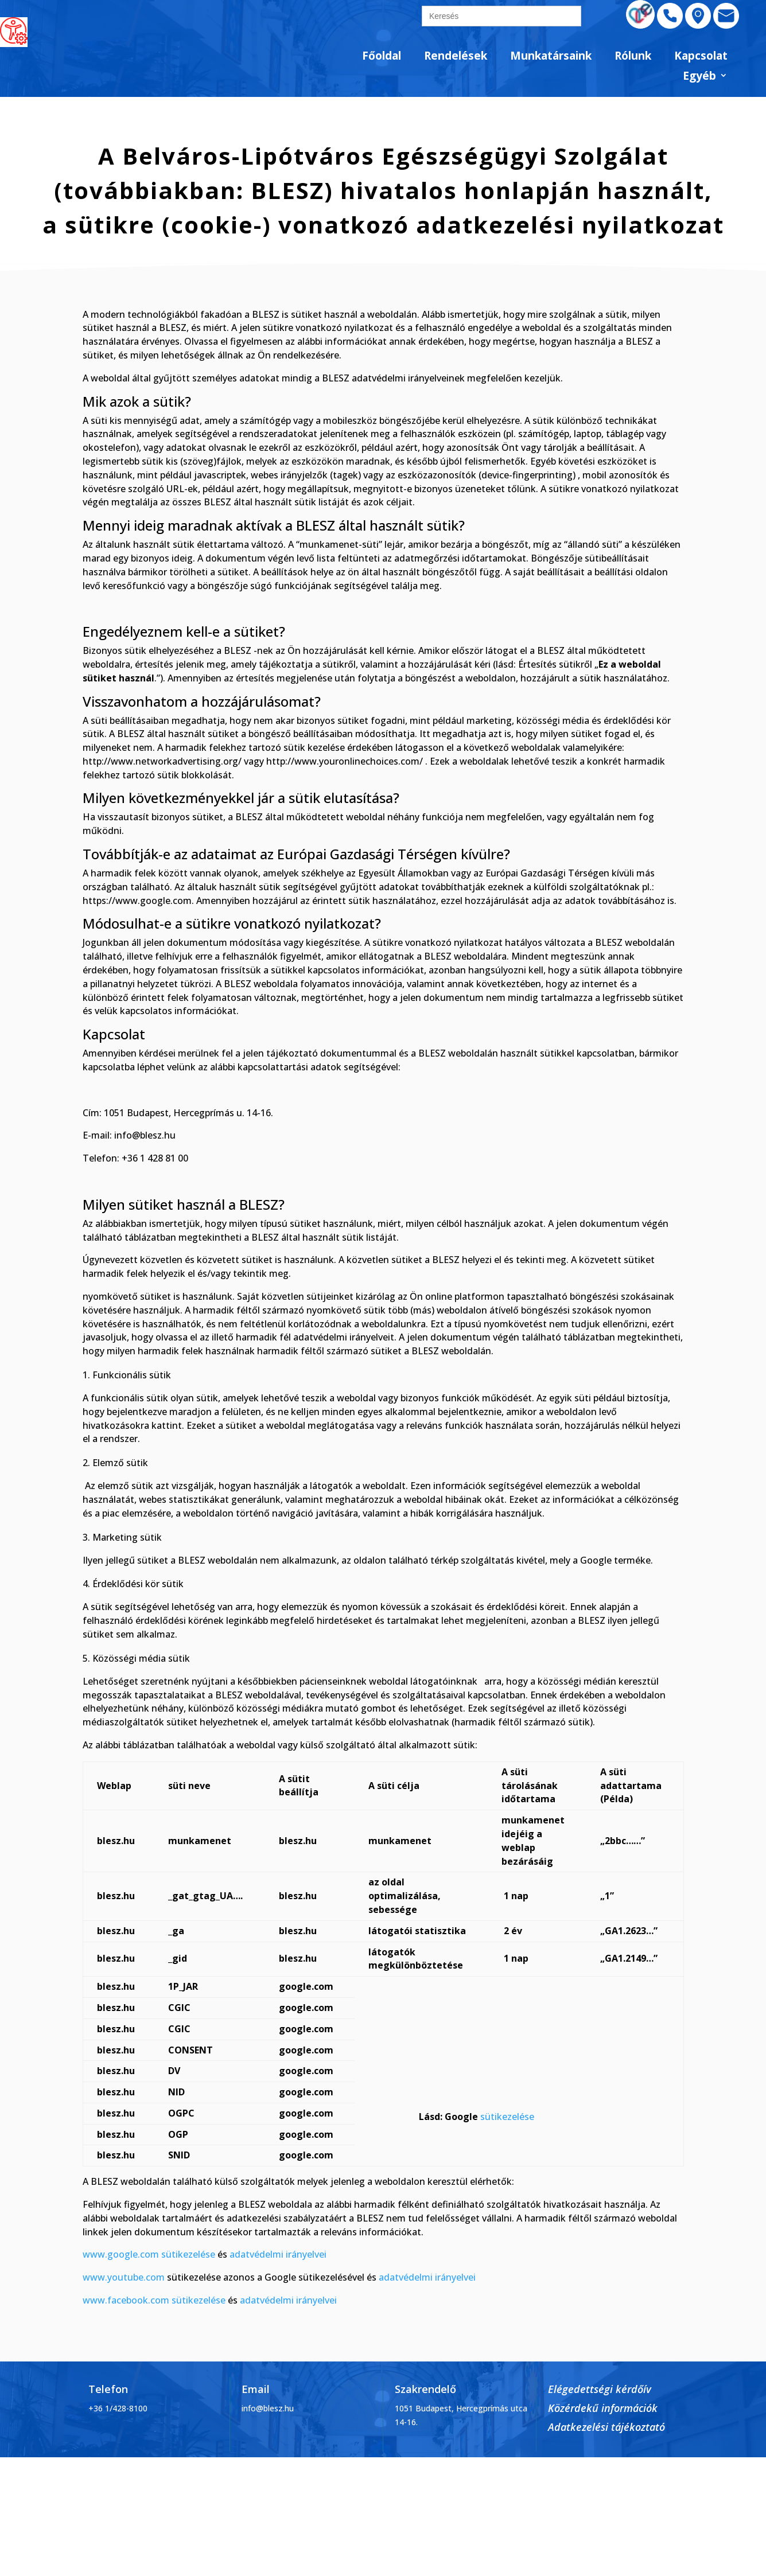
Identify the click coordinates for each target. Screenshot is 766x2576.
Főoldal (381, 56)
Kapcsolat (701, 56)
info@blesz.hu (268, 2408)
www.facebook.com (126, 2300)
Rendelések (455, 56)
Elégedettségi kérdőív (599, 2389)
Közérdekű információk (603, 2408)
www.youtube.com (124, 2277)
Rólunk (633, 56)
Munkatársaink (551, 56)
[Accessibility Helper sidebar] (14, 31)
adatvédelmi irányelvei (278, 2254)
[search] (501, 16)
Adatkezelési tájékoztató (606, 2427)
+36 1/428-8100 (117, 2408)
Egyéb (699, 76)
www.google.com (121, 2254)
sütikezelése (507, 2116)
